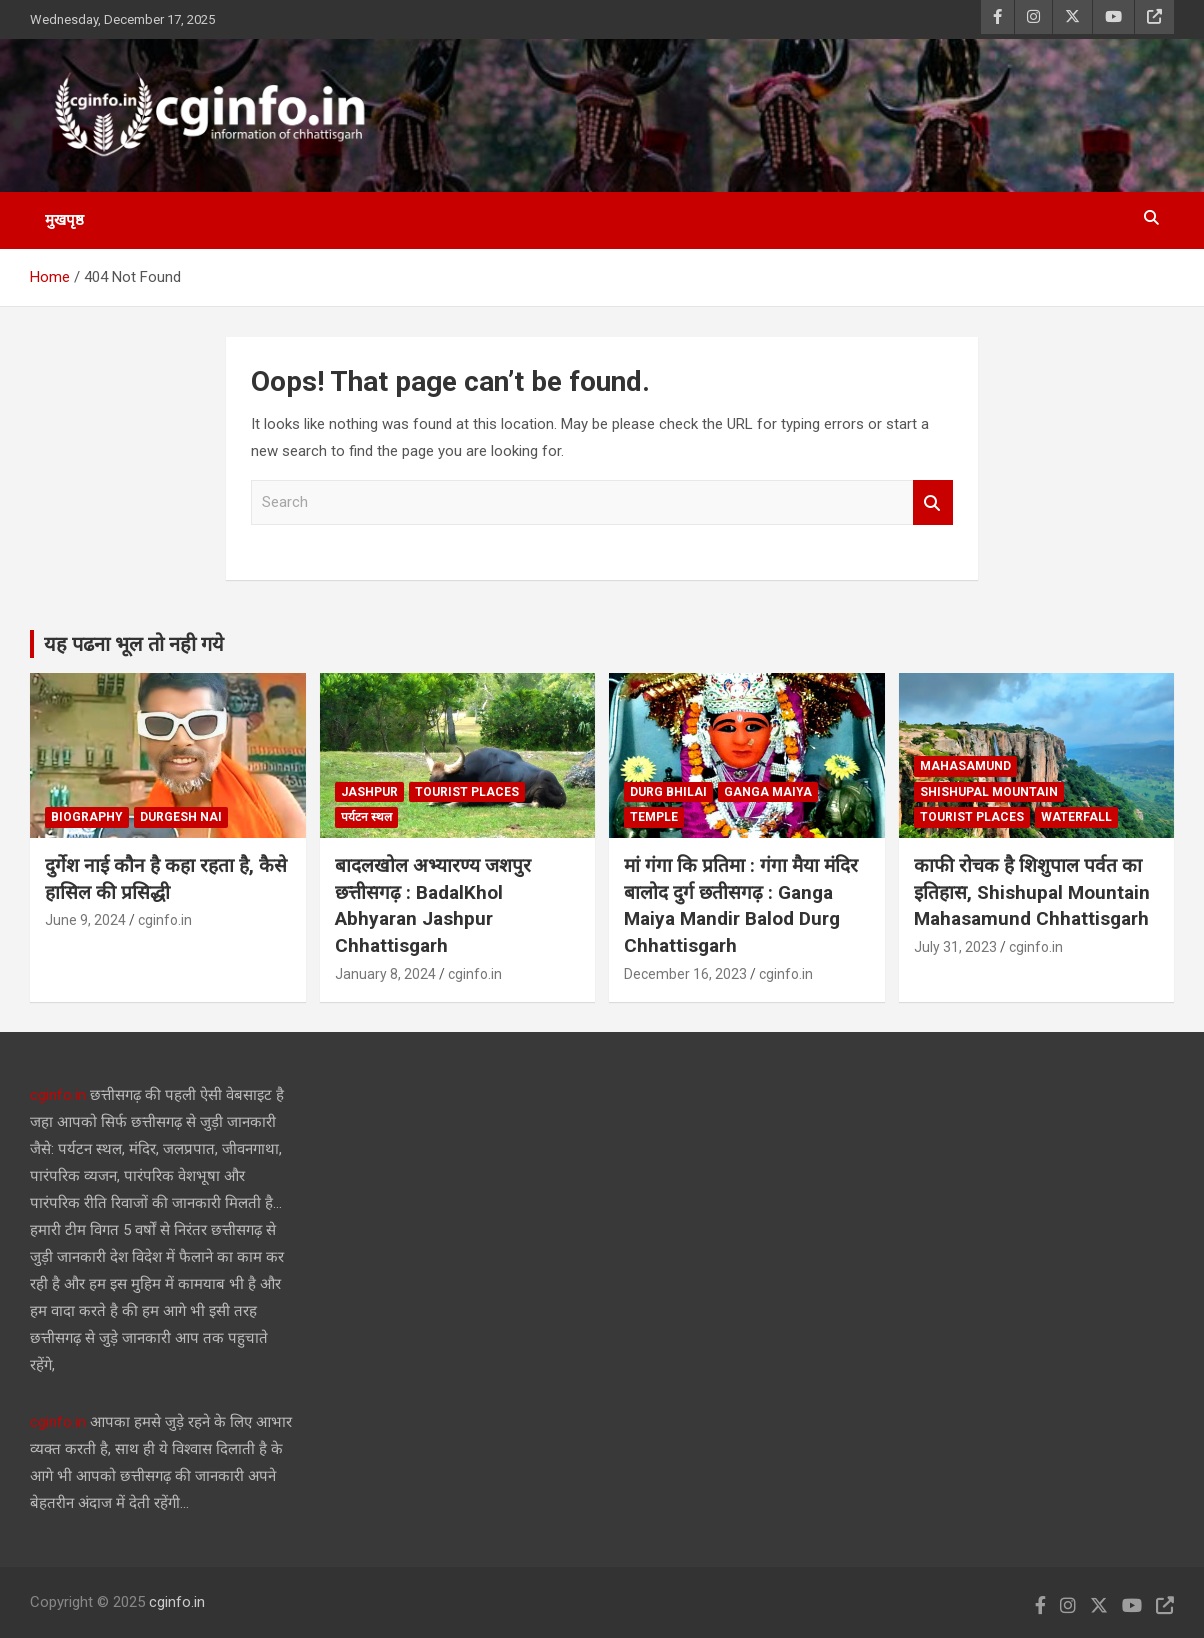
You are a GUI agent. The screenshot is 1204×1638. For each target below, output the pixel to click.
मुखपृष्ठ (64, 220)
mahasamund (965, 766)
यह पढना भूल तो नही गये (134, 644)
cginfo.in (165, 920)
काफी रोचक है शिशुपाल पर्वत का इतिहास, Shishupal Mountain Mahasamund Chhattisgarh (1032, 892)
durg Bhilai (668, 792)
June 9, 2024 (85, 920)
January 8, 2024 (385, 974)
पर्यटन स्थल (366, 817)
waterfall (1076, 817)
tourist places (467, 792)
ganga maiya (768, 792)
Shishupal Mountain (989, 792)
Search (933, 502)
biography (87, 817)
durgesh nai (181, 817)
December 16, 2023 (685, 974)
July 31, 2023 (955, 947)
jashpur (369, 792)
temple (654, 817)
